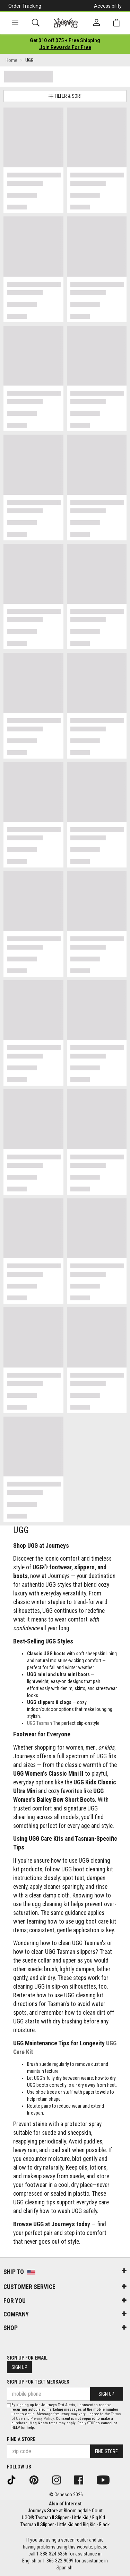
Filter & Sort (65, 96)
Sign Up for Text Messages (38, 2382)
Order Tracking (24, 6)
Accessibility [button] (108, 6)
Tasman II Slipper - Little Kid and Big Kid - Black (65, 2524)
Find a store (21, 2439)
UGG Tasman (39, 1723)
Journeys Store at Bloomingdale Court (65, 2510)
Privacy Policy (42, 2418)
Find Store (106, 2451)
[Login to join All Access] (65, 40)
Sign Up (19, 2367)
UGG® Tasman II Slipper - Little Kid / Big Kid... (65, 2517)
